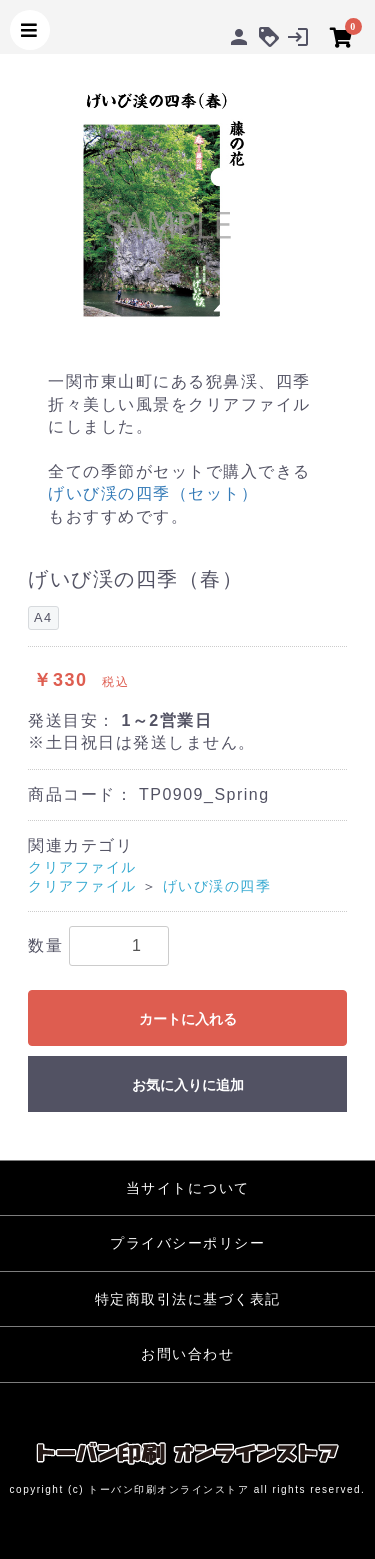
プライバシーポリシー (187, 1243)
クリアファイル (82, 867)
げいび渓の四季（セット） (153, 493)
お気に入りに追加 (188, 1085)
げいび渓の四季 (217, 886)
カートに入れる (188, 1019)
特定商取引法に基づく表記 (188, 1299)
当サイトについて (188, 1188)
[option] (187, 201)
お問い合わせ (187, 1354)
